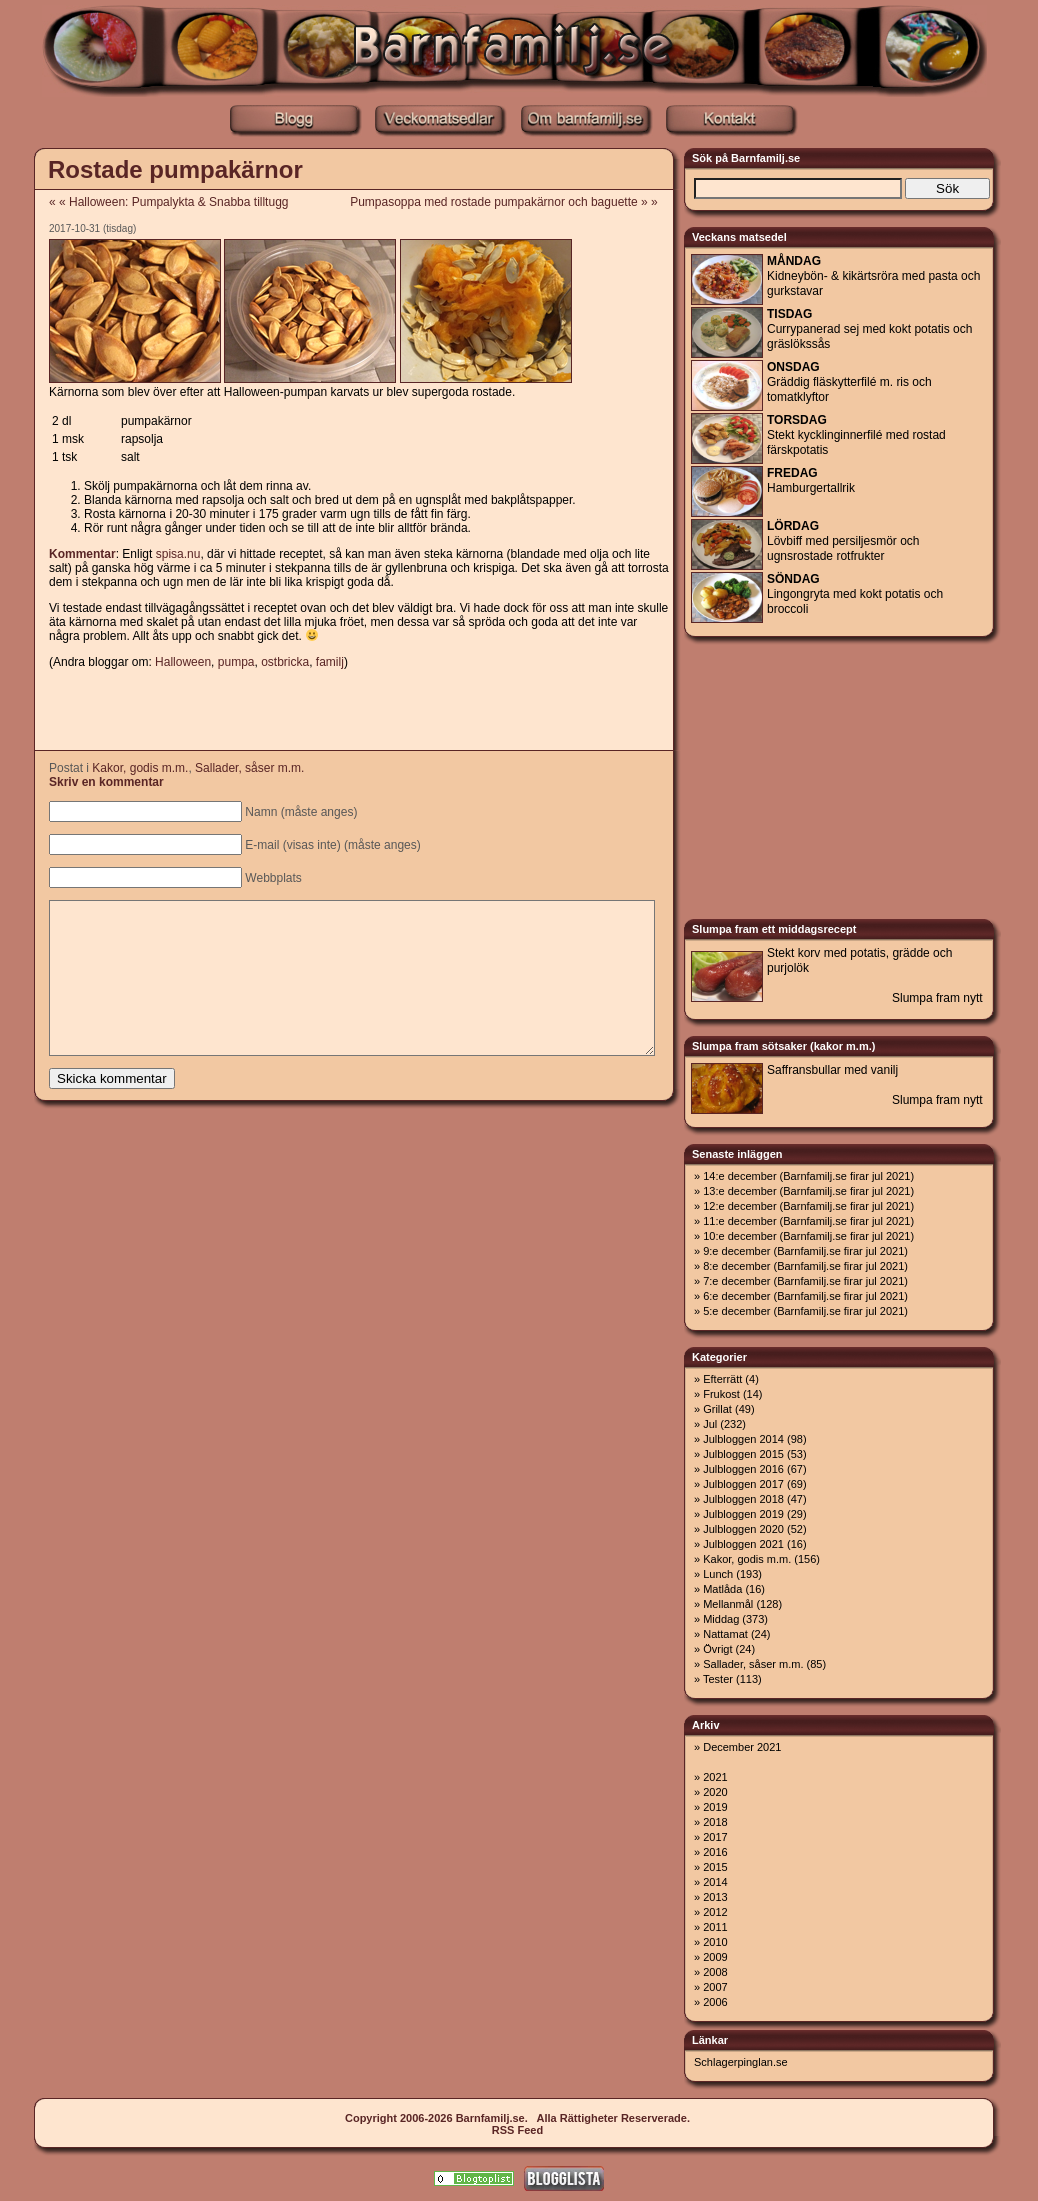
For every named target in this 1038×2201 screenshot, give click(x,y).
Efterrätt (722, 1379)
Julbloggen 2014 (743, 1439)
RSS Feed (517, 2130)
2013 (715, 1897)
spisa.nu (178, 554)
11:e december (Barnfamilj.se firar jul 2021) (808, 1221)
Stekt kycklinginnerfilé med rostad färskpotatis (856, 435)
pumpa (236, 662)
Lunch (718, 1574)
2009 (715, 1957)
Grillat (717, 1409)
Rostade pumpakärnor (175, 169)
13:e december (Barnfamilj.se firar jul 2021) (808, 1191)
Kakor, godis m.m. (140, 768)
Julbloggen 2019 (743, 1514)
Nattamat (725, 1634)
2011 (715, 1927)
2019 (715, 1807)
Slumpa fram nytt (937, 998)
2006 (715, 2002)
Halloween (183, 662)
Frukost (721, 1394)
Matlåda (722, 1589)
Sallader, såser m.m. (249, 768)
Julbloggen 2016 (743, 1469)
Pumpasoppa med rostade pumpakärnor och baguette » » (510, 202)
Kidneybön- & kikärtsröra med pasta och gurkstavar (873, 276)
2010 (715, 1942)
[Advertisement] (353, 711)
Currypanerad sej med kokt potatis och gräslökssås (869, 329)
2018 (715, 1822)
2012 (715, 1912)
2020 (715, 1792)
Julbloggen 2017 (743, 1484)
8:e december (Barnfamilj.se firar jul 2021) (805, 1266)
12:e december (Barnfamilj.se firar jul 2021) (808, 1206)
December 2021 (742, 1747)
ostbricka (285, 662)
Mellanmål (728, 1604)
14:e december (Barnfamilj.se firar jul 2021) (808, 1176)
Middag (721, 1619)
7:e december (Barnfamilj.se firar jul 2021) (805, 1281)
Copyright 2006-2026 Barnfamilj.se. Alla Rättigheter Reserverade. (517, 2118)
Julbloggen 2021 (743, 1544)
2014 (715, 1882)
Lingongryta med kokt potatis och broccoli (855, 594)
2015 (715, 1867)
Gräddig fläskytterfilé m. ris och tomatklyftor (849, 382)
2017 (715, 1837)
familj (330, 662)
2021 (715, 1777)
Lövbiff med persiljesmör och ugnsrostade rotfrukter (843, 541)
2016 (715, 1852)
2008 (715, 1972)
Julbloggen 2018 (743, 1499)
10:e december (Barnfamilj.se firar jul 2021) (808, 1236)
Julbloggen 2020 (743, 1529)
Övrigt (717, 1649)
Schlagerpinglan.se (741, 2062)
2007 (715, 1987)
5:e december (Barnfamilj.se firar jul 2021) (805, 1311)
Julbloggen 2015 (743, 1454)
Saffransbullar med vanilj (832, 1070)
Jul (710, 1424)
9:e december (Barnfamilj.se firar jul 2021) (805, 1251)
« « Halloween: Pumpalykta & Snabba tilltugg (168, 202)
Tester (718, 1679)
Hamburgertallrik (811, 480)
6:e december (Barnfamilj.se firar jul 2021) (805, 1296)
